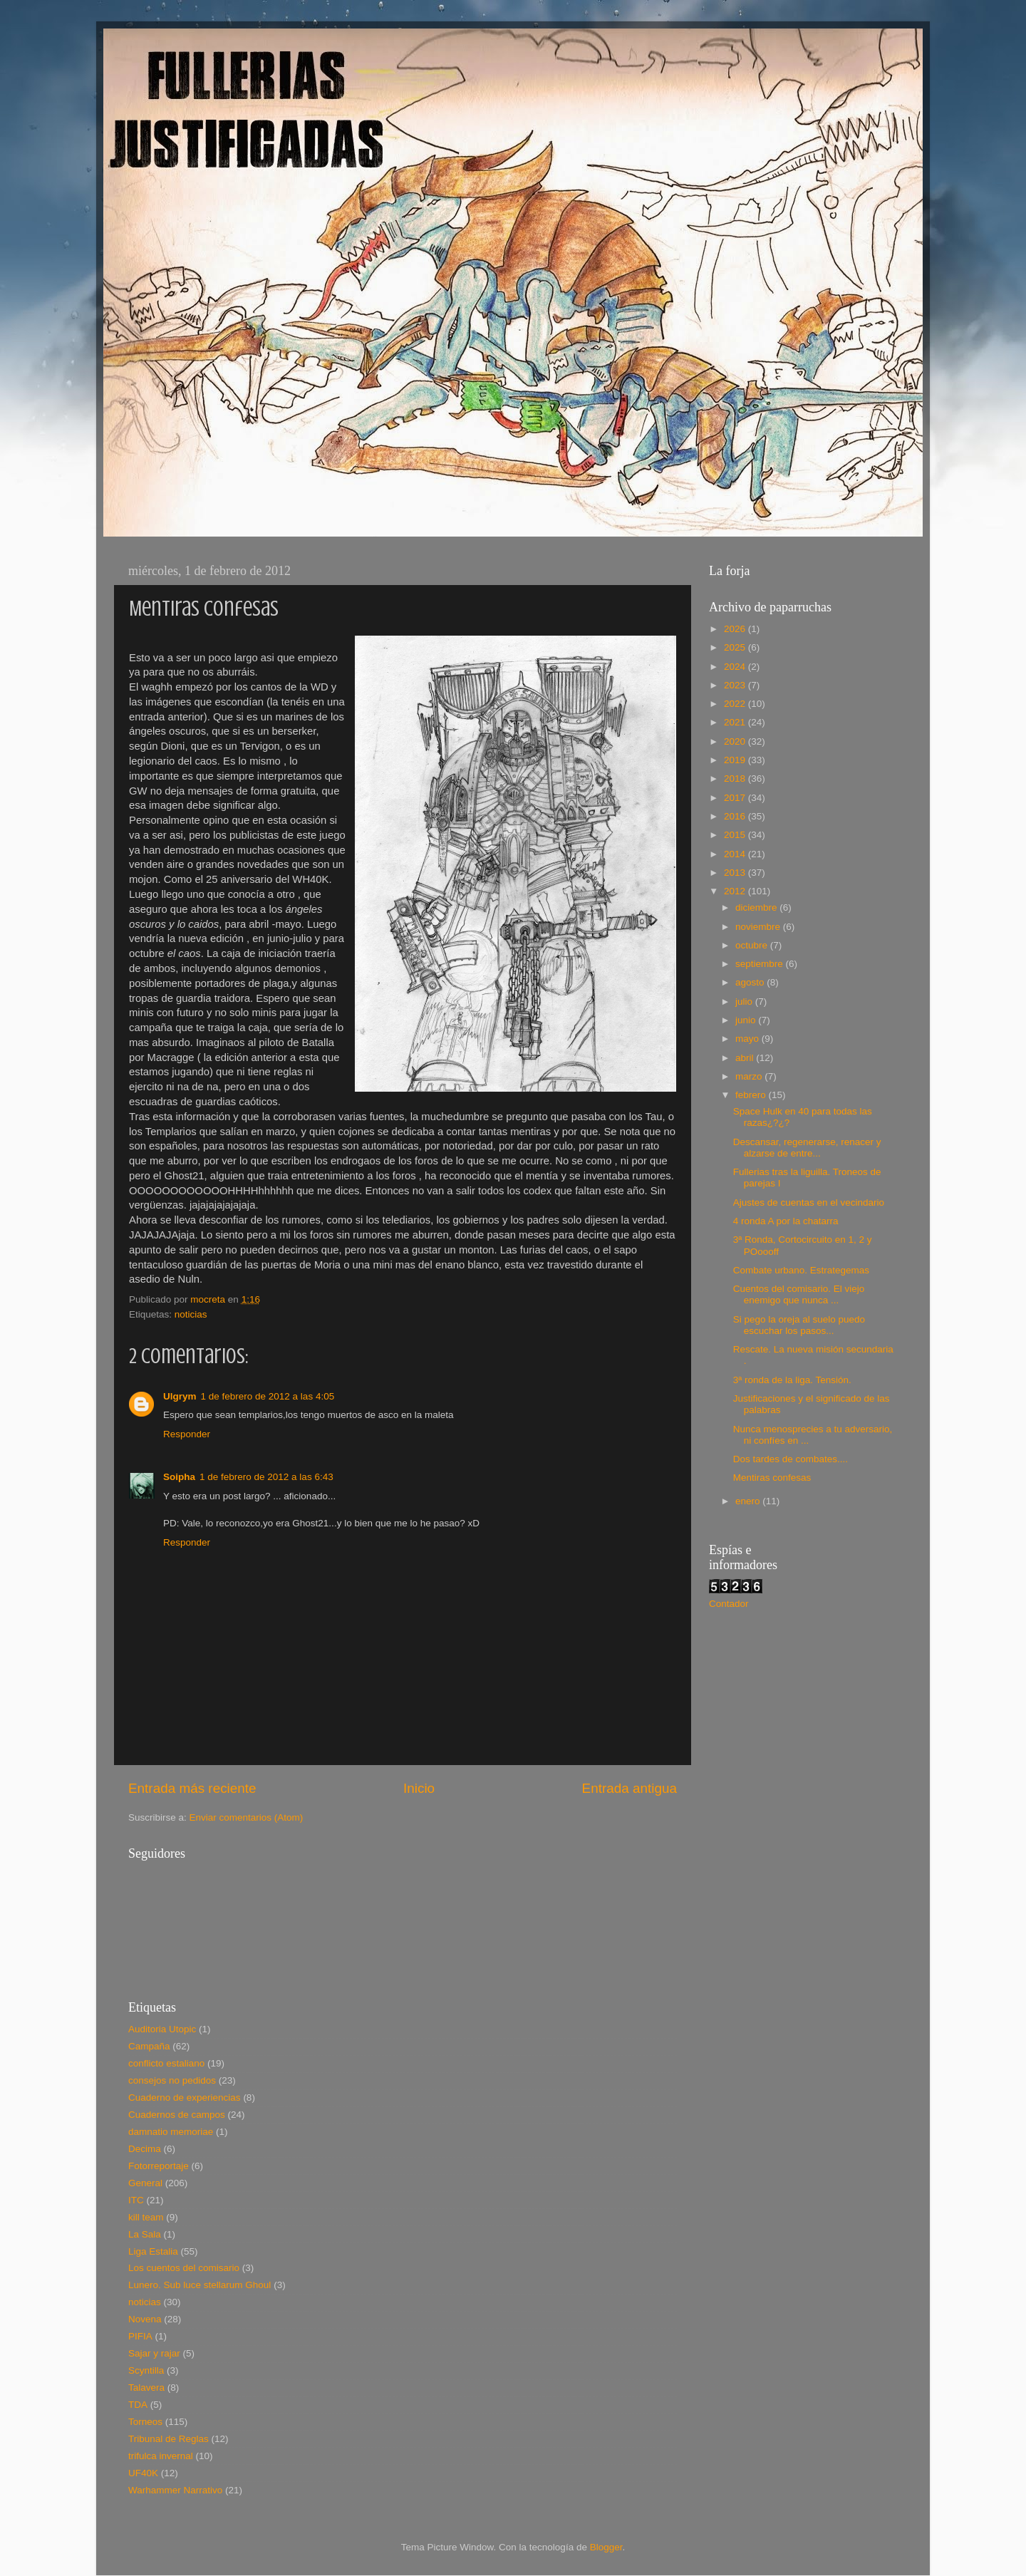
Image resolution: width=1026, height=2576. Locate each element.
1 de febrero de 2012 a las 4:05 (268, 1396)
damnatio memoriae (170, 2131)
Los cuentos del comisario (183, 2267)
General (145, 2183)
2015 (736, 834)
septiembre (760, 963)
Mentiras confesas (772, 1477)
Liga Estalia (153, 2251)
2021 (736, 722)
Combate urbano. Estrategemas (801, 1270)
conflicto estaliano (166, 2063)
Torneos (145, 2421)
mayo (748, 1038)
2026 (736, 629)
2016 (736, 816)
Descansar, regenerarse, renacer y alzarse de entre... (807, 1148)
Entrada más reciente (192, 1788)
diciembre (757, 907)
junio (746, 1020)
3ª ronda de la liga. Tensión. (792, 1380)
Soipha (179, 1476)
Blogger (606, 2547)
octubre (752, 945)
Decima (144, 2148)
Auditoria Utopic (162, 2029)
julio (745, 1001)
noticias (191, 1314)
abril (745, 1057)
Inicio (419, 1788)
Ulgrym (180, 1396)
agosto (751, 982)
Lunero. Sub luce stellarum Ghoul (199, 2285)
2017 (736, 797)
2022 (736, 703)
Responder (186, 1434)
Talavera (146, 2387)
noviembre (759, 926)
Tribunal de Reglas (168, 2438)
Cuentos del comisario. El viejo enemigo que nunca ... (799, 1294)
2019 (736, 760)
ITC (136, 2200)
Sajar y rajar (154, 2353)
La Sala (144, 2234)
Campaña (149, 2046)
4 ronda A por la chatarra (786, 1221)
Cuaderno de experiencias (184, 2097)
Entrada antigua (629, 1788)
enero (748, 1501)
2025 (736, 647)
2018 (736, 778)
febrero (752, 1095)
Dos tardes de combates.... (790, 1459)
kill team (146, 2217)
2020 (736, 741)
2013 (736, 872)
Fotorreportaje (158, 2166)
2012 (736, 891)
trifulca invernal (160, 2456)
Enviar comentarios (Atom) (247, 1817)
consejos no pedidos (172, 2080)
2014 (736, 854)
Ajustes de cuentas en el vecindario (808, 1202)
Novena (145, 2319)
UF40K (143, 2473)
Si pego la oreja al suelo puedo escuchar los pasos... (799, 1325)
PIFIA (140, 2336)
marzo (750, 1076)
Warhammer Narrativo (175, 2490)
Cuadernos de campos (176, 2114)
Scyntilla (146, 2370)
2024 (736, 666)
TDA (137, 2404)
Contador (729, 1603)
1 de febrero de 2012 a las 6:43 (266, 1476)
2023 (736, 685)
